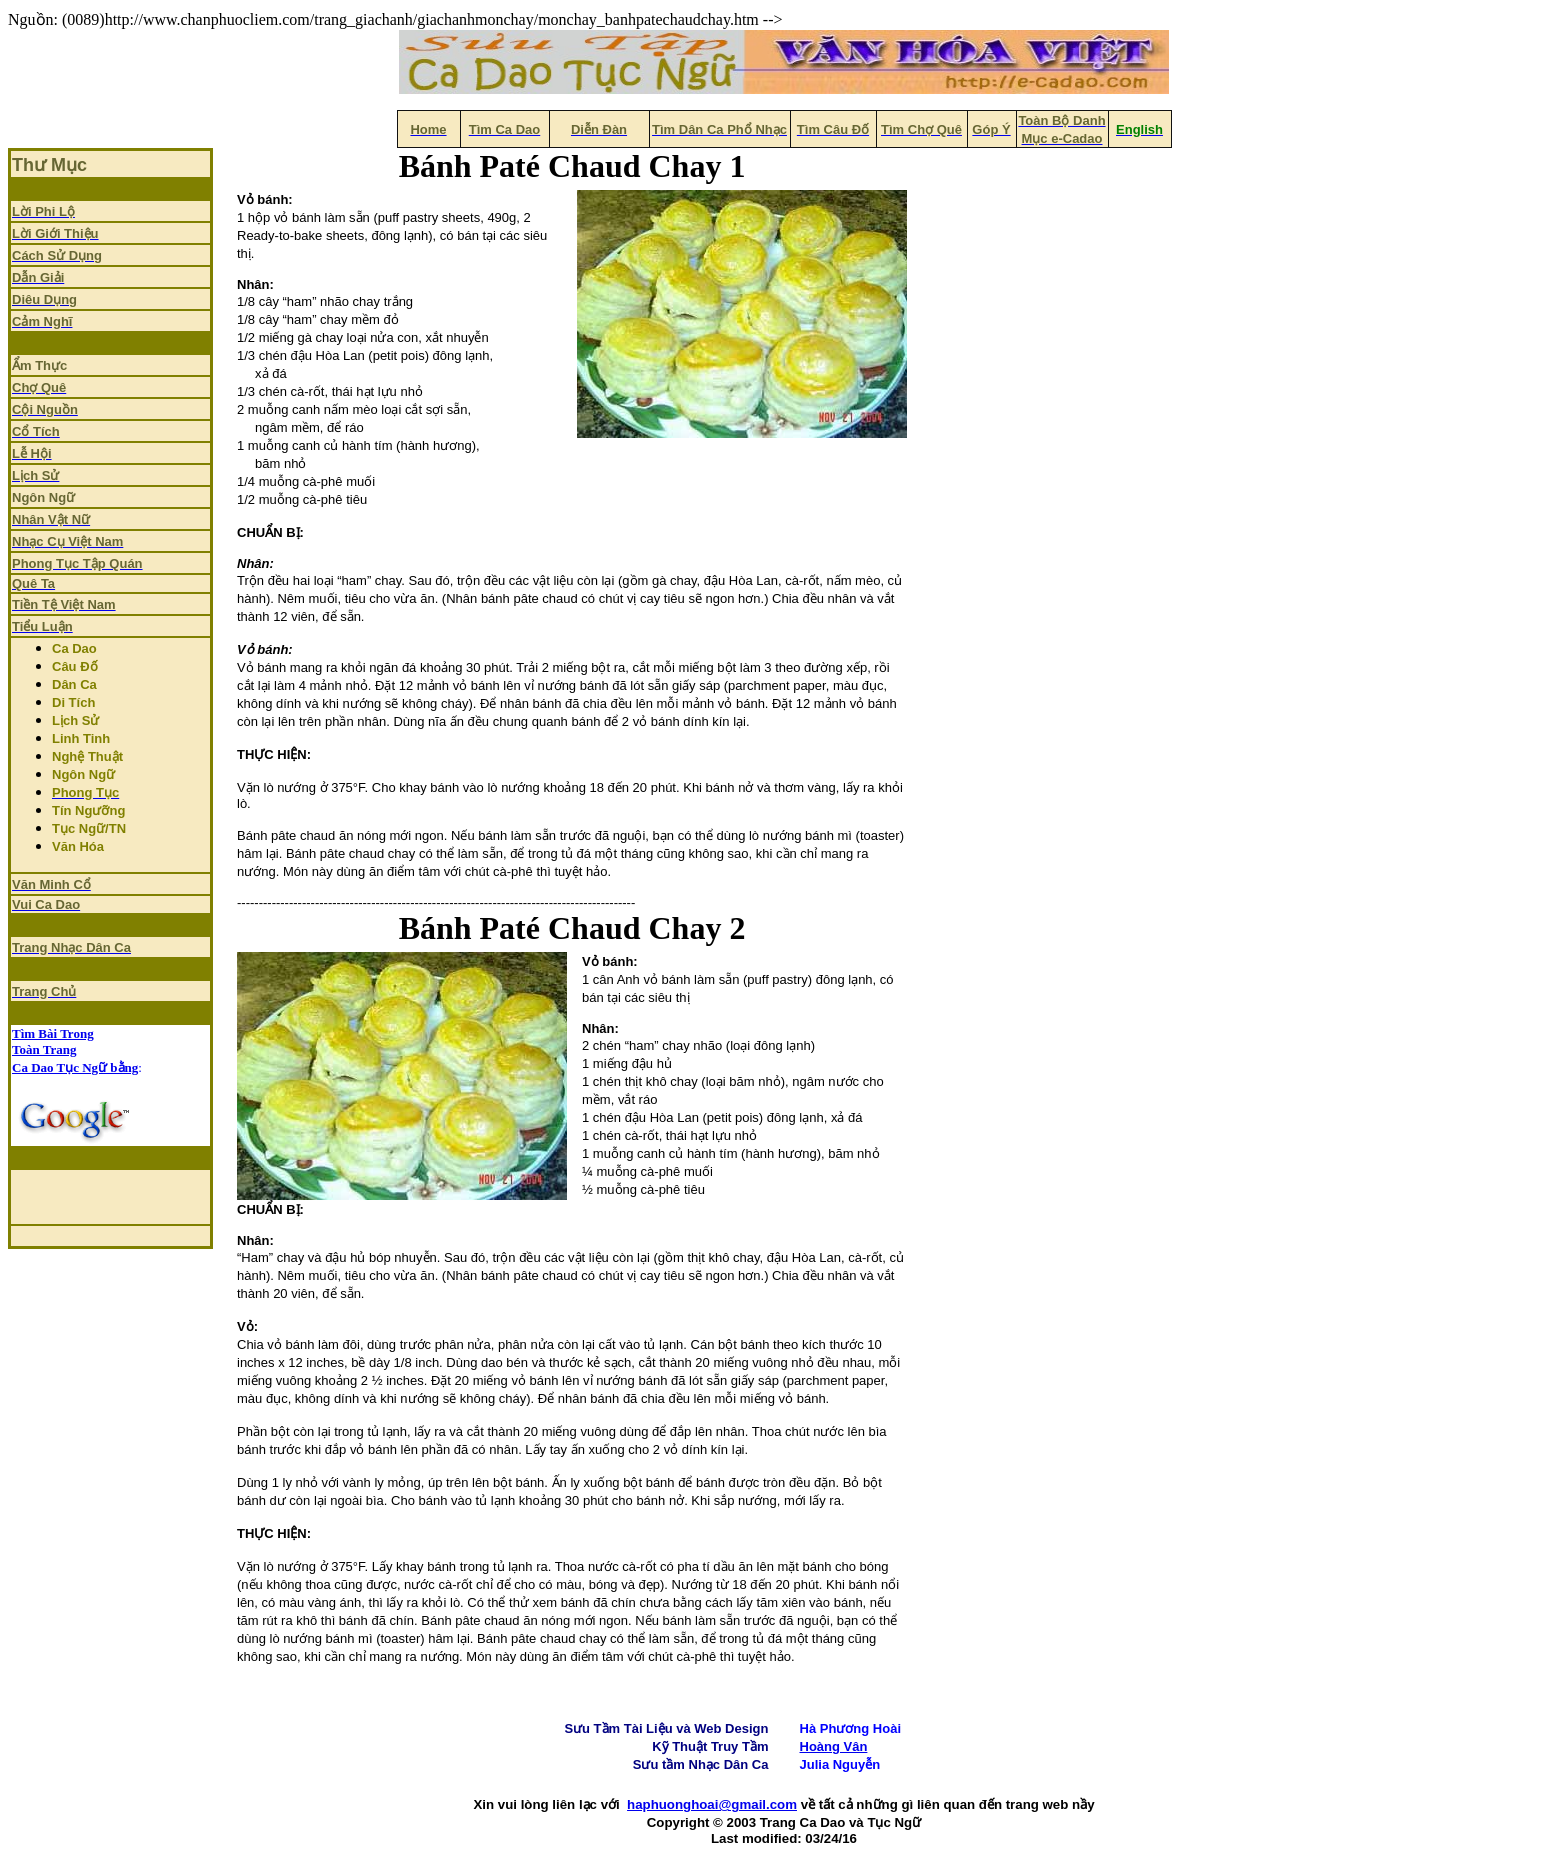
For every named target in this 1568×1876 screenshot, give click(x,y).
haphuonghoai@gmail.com (712, 1804)
